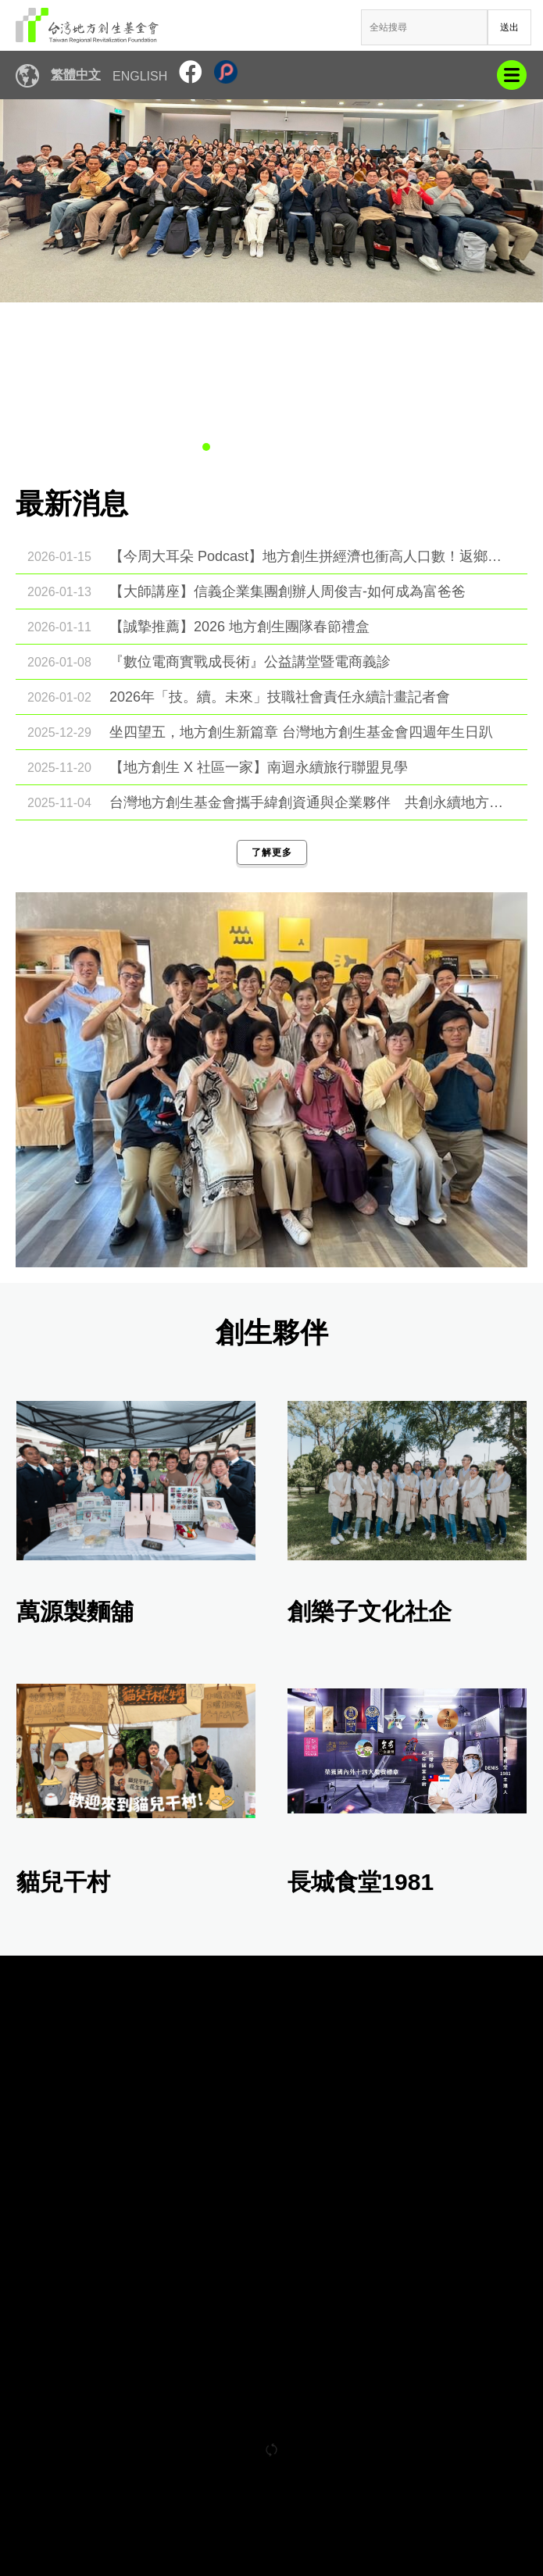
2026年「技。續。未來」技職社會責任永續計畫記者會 (279, 697)
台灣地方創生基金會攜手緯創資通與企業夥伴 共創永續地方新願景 (310, 802)
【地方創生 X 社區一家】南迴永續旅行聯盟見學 (258, 767)
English (140, 76)
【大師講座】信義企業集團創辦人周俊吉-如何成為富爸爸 (287, 591)
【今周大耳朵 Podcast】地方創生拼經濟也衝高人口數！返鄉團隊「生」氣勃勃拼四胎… (310, 556)
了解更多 (272, 852)
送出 (509, 27)
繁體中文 (76, 74)
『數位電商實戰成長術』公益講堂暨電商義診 (250, 662)
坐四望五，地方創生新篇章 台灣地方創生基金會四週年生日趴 (301, 732)
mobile (511, 75)
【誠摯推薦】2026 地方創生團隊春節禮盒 (239, 626)
